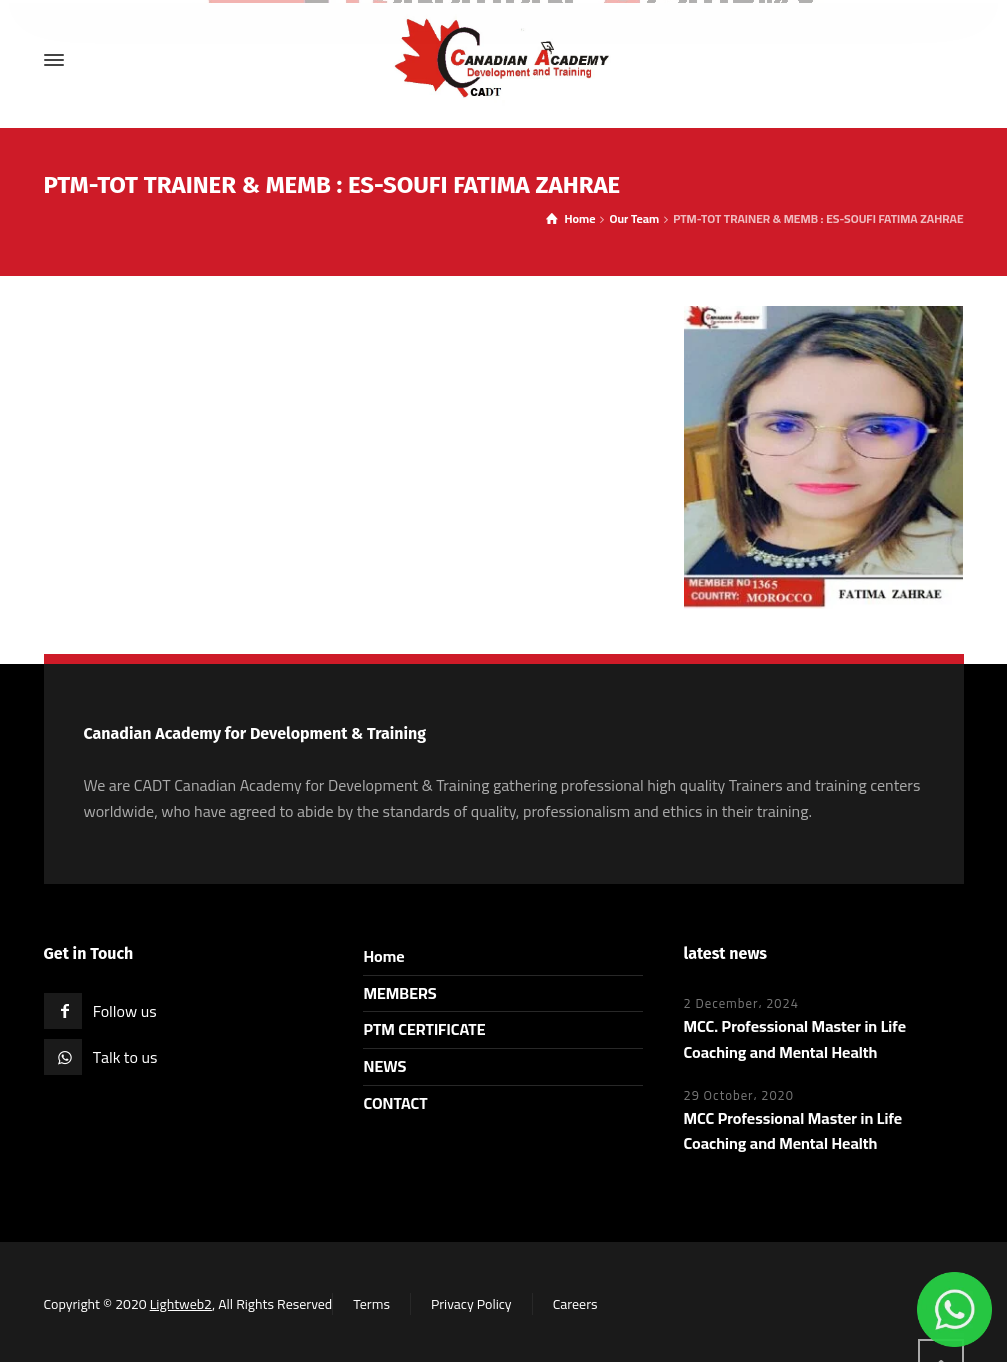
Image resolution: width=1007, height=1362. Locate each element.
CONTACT (395, 1103)
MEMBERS (399, 993)
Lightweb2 (181, 1304)
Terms (371, 1304)
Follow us (125, 1011)
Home (383, 956)
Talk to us (125, 1057)
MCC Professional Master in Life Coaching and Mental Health (792, 1131)
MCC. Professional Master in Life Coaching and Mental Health (794, 1039)
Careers (575, 1304)
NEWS (384, 1066)
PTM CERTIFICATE (424, 1029)
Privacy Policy (471, 1304)
